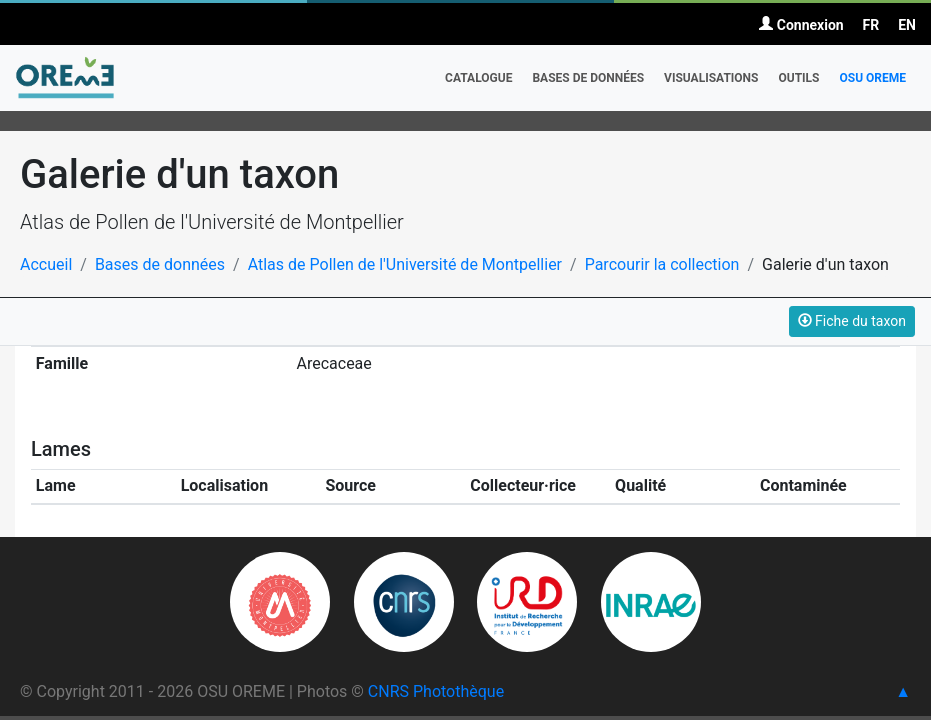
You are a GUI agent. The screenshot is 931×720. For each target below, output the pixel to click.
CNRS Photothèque (436, 691)
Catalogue (478, 78)
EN (907, 25)
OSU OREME (872, 78)
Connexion (801, 25)
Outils (798, 78)
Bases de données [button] (588, 78)
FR (871, 25)
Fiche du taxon (852, 321)
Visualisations (711, 78)
